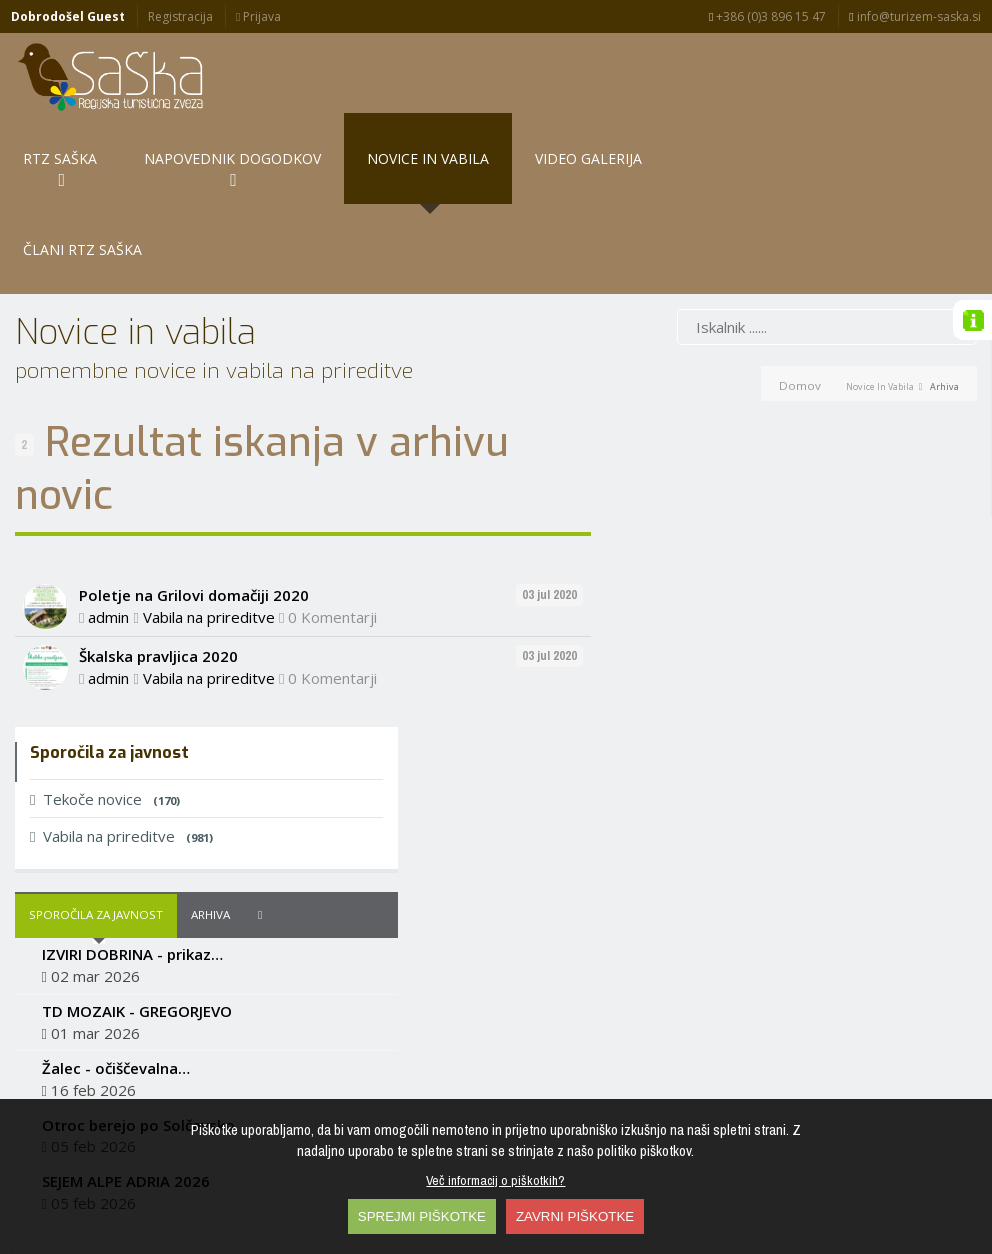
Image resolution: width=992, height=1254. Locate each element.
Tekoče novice (700, 430)
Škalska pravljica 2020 (158, 599)
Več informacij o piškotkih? (495, 1180)
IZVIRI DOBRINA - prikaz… (727, 586)
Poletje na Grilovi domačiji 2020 (194, 538)
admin (108, 559)
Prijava (258, 16)
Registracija (180, 16)
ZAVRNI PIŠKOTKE (575, 1216)
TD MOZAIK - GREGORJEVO (732, 642)
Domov (800, 327)
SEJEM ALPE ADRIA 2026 (721, 813)
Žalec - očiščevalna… (711, 699)
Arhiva (805, 546)
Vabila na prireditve (209, 559)
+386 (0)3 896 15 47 (767, 16)
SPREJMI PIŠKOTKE (422, 1216)
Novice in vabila (880, 328)
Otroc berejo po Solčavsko (733, 756)
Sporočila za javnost (691, 546)
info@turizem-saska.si (914, 16)
